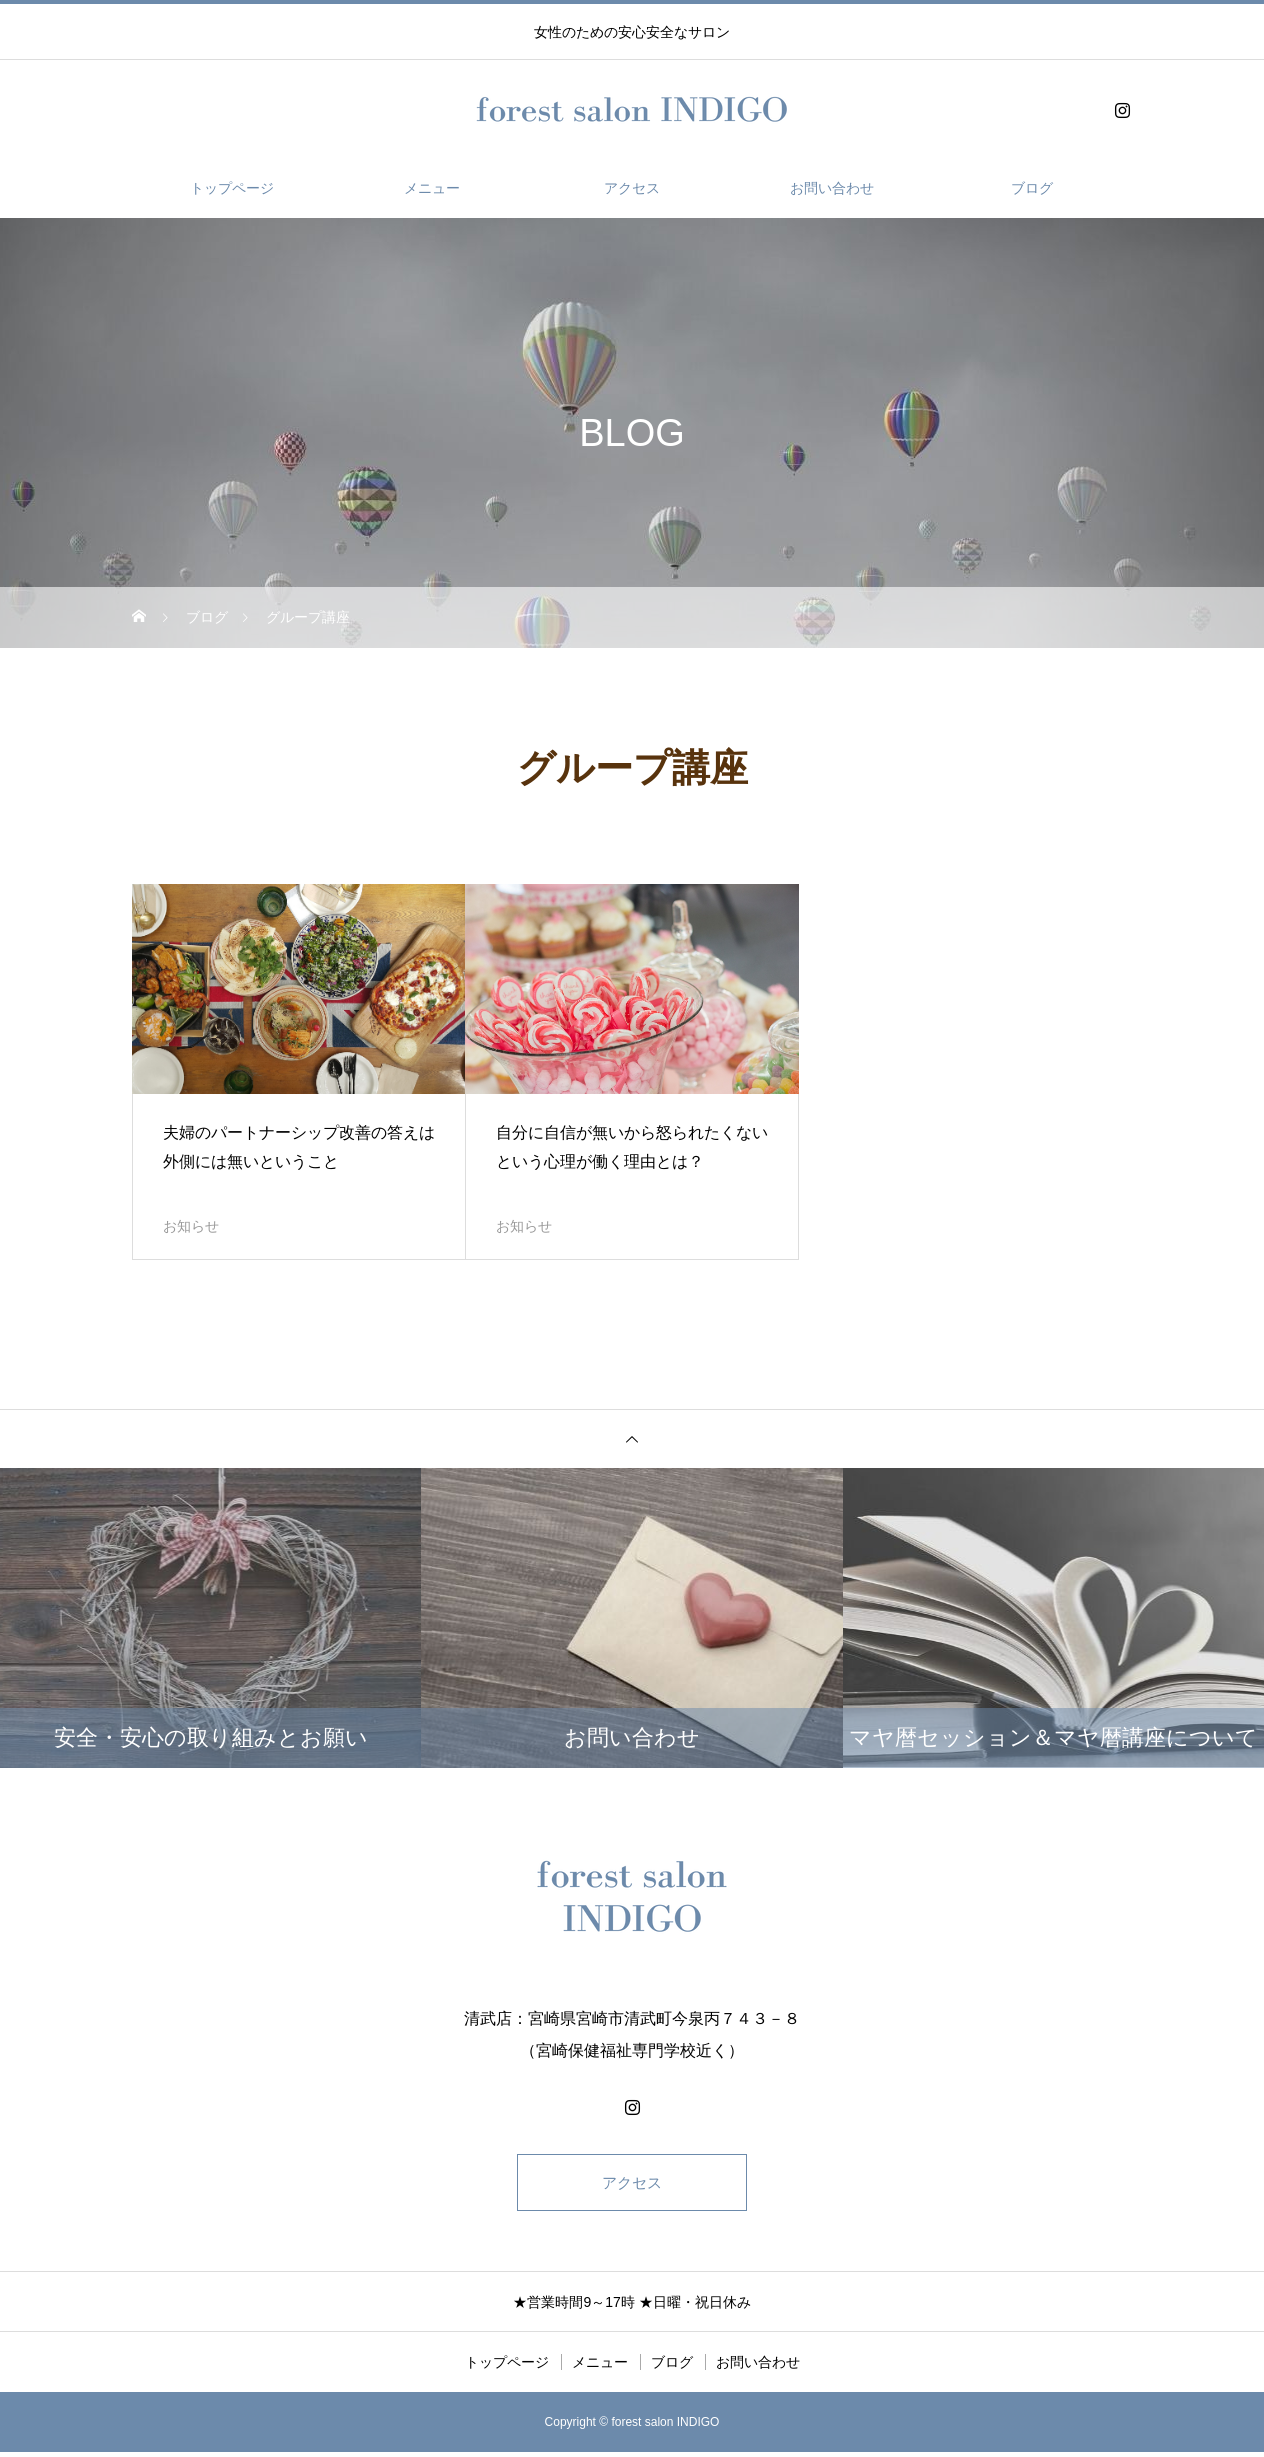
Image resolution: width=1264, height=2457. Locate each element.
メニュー (432, 188)
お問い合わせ (832, 188)
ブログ (1032, 188)
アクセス (632, 188)
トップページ (232, 188)
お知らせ (191, 1226)
